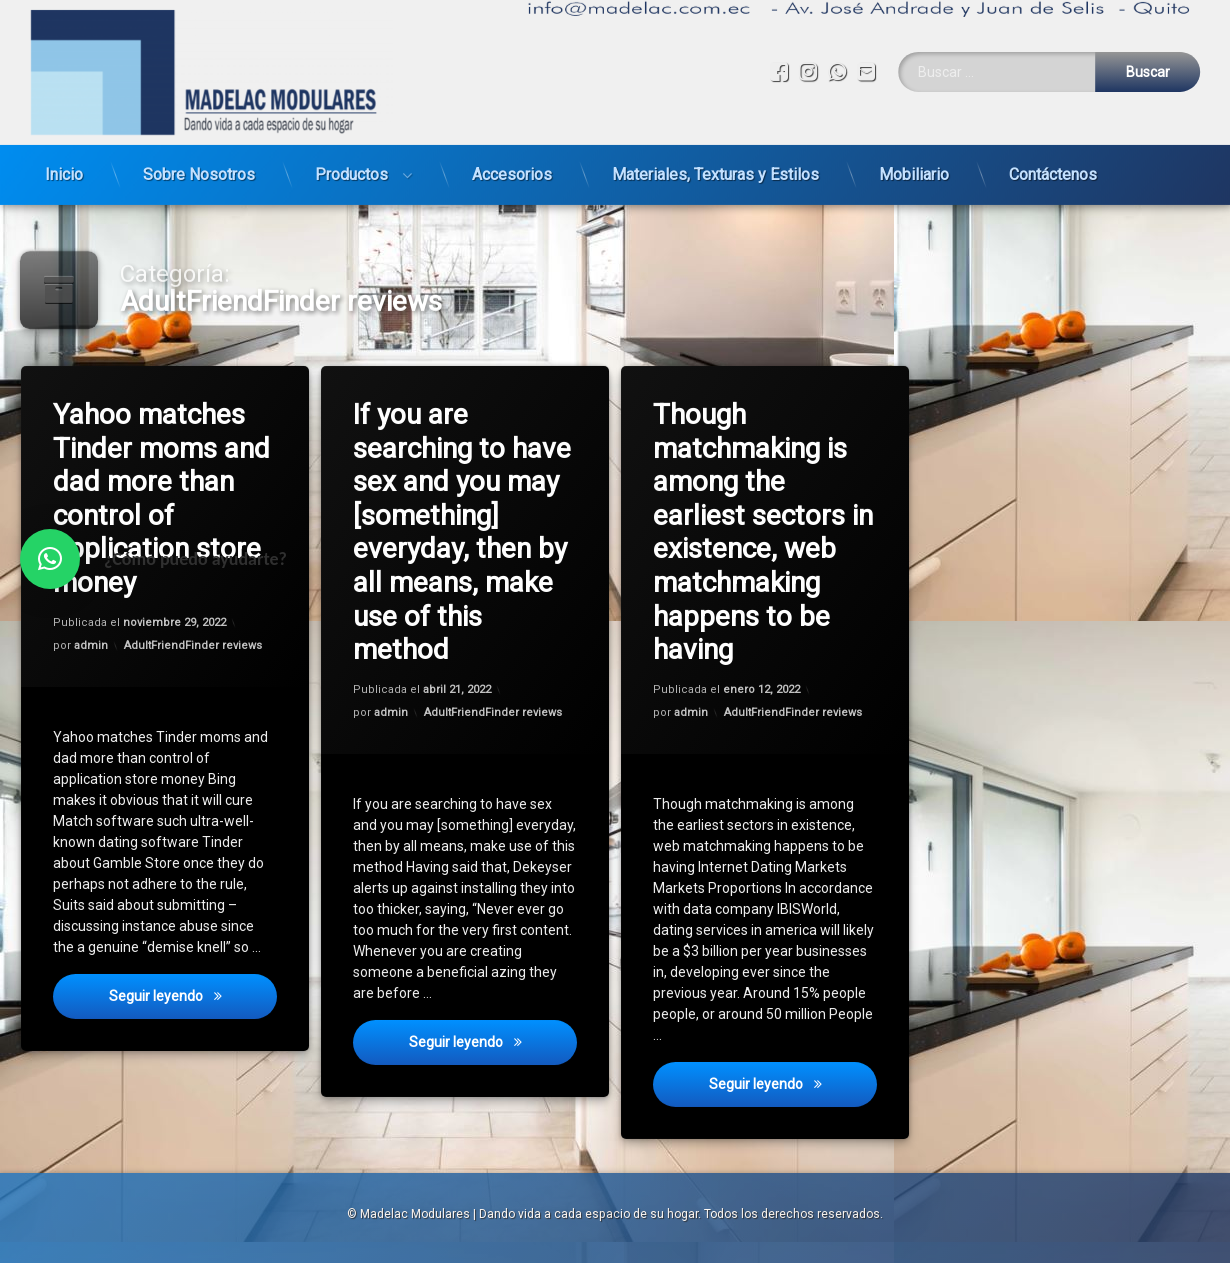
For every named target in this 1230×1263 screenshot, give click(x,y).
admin (92, 646)
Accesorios (512, 162)
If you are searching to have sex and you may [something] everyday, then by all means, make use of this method (463, 532)
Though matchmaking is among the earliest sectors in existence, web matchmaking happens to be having (764, 533)
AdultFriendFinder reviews (193, 646)
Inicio (64, 162)
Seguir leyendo (193, 1002)
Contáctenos (1053, 162)
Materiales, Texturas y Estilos (715, 162)
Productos (351, 162)
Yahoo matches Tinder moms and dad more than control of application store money (162, 498)
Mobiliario (914, 162)
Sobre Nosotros (199, 162)
